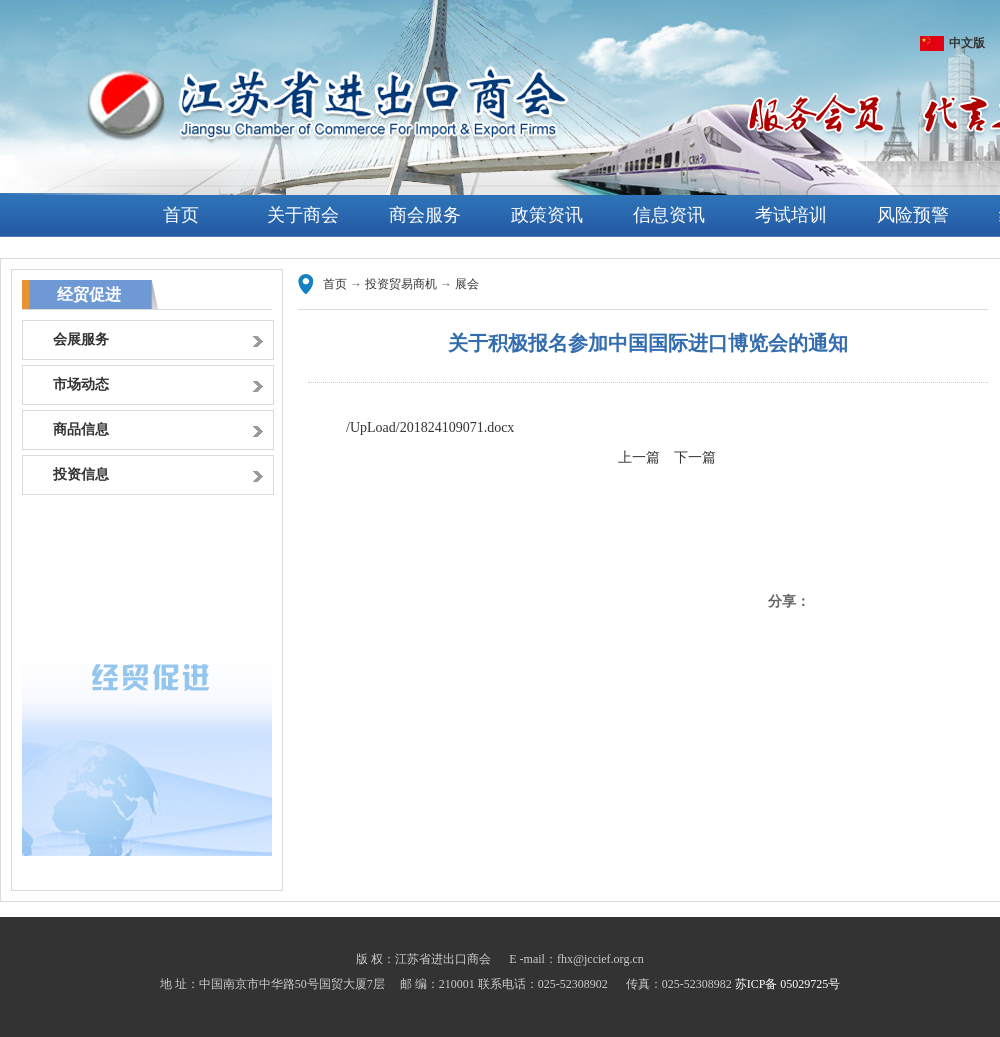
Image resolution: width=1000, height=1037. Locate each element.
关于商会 (303, 215)
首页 (181, 215)
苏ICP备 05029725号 (788, 984)
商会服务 (425, 215)
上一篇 (639, 457)
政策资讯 (547, 215)
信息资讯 (669, 215)
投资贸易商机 (401, 284)
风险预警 (913, 215)
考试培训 (791, 215)
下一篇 (695, 457)
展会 (467, 284)
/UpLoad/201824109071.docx (430, 427)
